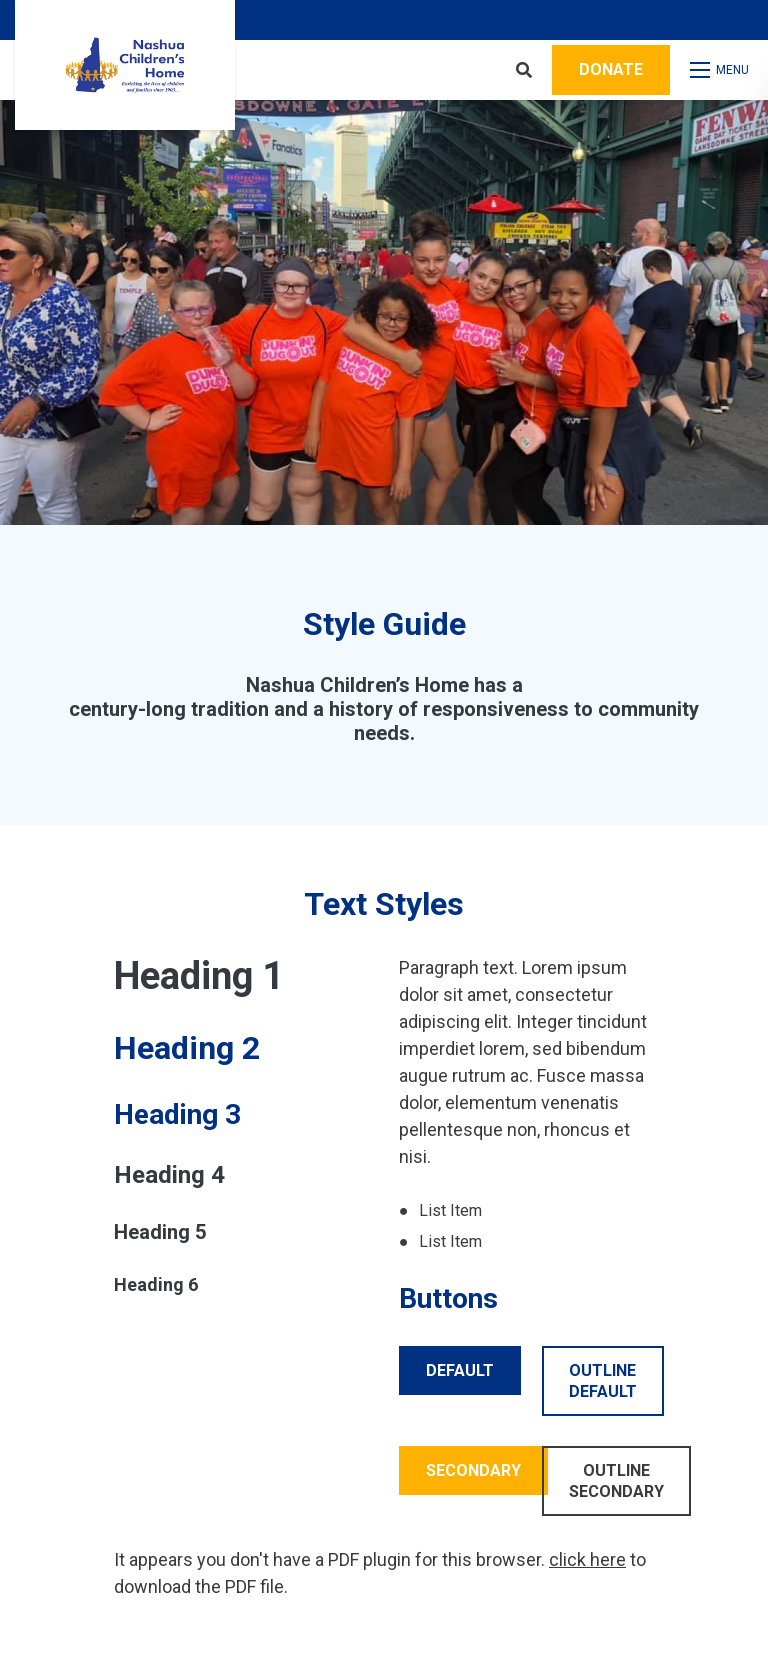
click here (587, 1559)
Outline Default (603, 1381)
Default (460, 1370)
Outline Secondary (616, 1481)
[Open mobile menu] (721, 70)
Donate (611, 69)
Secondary (473, 1470)
